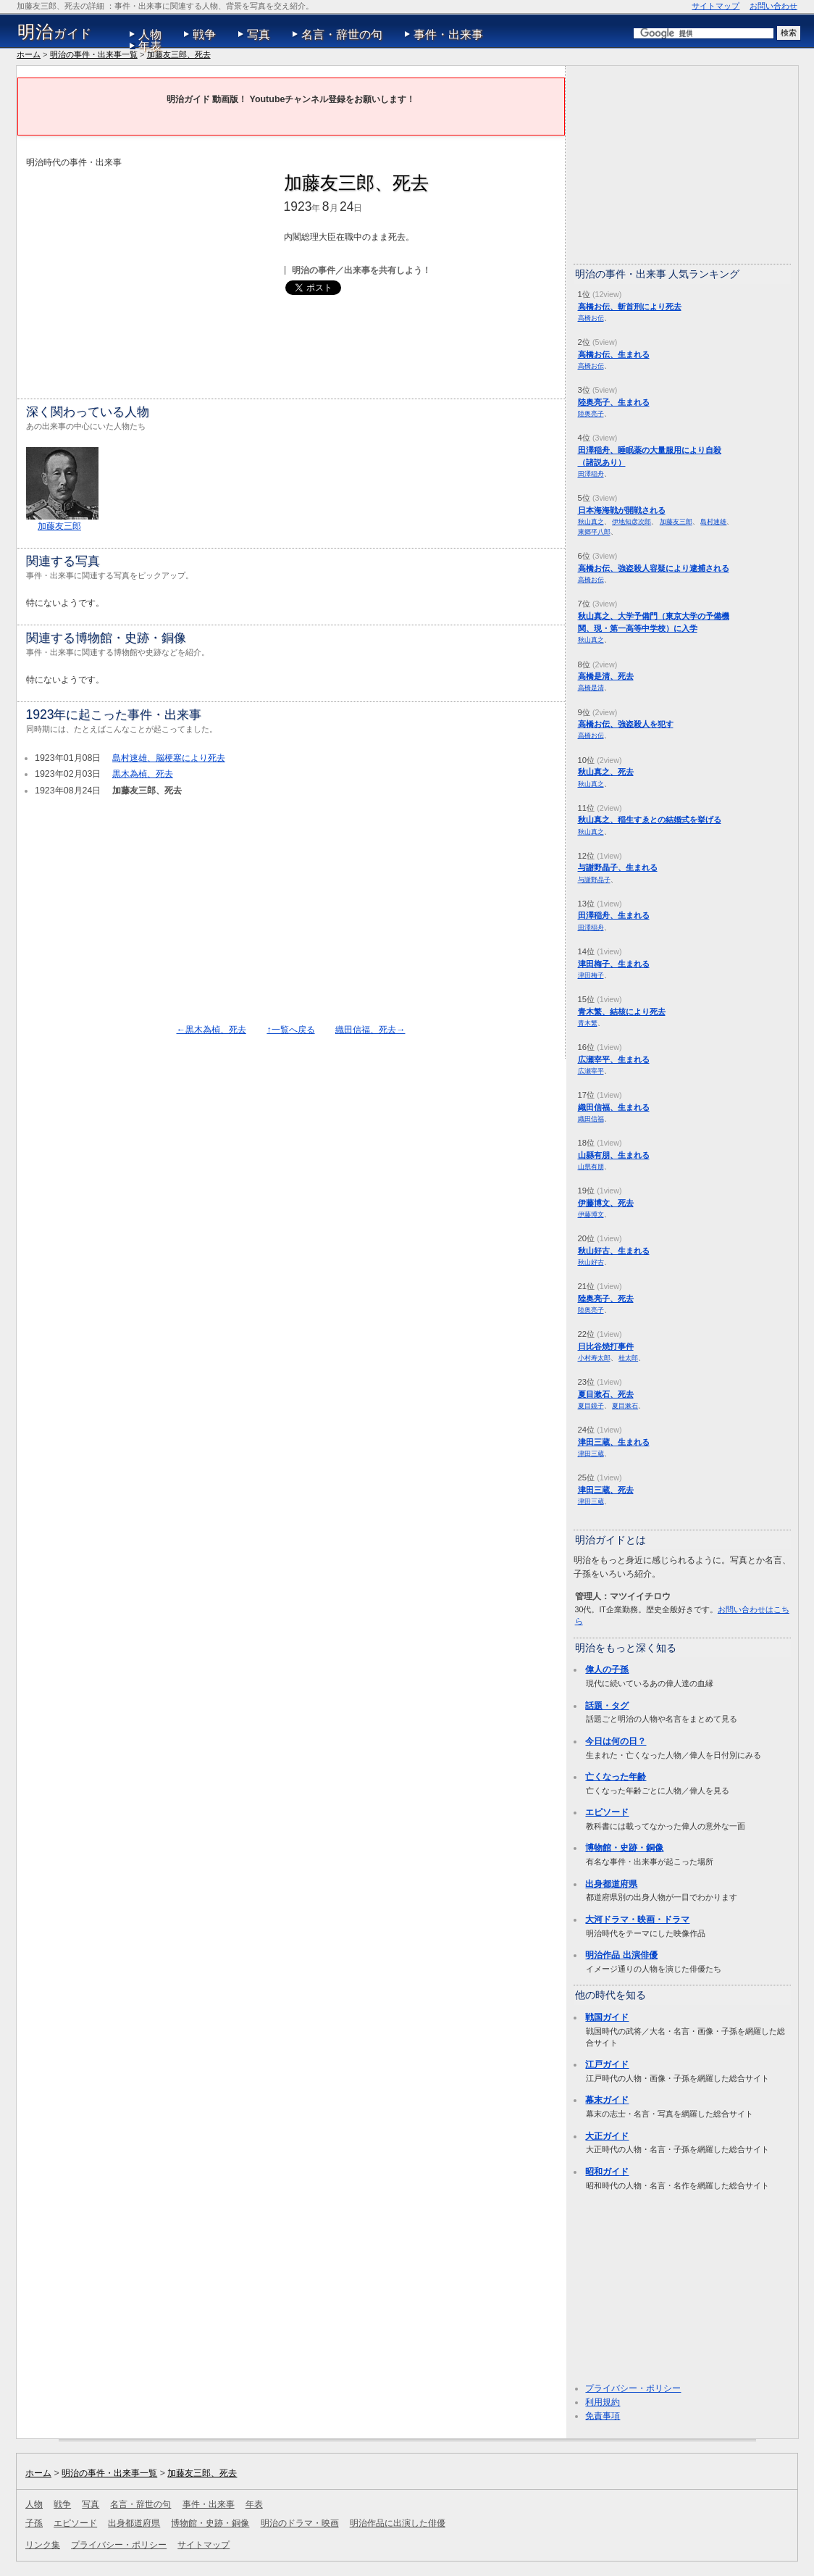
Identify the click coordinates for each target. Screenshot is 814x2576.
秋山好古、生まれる (614, 1250)
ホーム (29, 54)
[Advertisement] (147, 271)
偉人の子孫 (607, 1669)
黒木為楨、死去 (142, 774)
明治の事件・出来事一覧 (94, 54)
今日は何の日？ (615, 1741)
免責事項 (602, 2416)
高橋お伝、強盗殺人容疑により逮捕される (653, 568)
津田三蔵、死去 (606, 1489)
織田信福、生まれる (614, 1107)
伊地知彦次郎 (631, 521)
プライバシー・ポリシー (633, 2388)
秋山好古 (591, 1262)
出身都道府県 (611, 1884)
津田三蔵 (591, 1453)
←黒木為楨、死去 (211, 1030)
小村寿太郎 (594, 1358)
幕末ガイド (607, 2100)
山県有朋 (591, 1166)
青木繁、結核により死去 (622, 1011)
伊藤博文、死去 (606, 1203)
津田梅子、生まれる (614, 963)
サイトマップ (715, 5)
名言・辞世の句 (341, 34)
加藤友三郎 (59, 526)
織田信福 (591, 1118)
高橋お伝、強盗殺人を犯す (626, 724)
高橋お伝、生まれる (614, 354)
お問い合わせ (773, 5)
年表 (149, 46)
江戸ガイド (607, 2064)
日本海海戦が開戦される (622, 510)
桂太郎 (628, 1358)
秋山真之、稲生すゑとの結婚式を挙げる (649, 819)
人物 (149, 34)
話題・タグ (607, 1706)
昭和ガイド (607, 2172)
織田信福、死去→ (370, 1030)
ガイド (54, 32)
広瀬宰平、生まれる (614, 1059)
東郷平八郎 (594, 531)
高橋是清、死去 (606, 676)
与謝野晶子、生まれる (618, 867)
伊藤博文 (591, 1214)
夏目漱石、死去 (606, 1394)
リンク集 (42, 2545)
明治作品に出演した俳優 (397, 2523)
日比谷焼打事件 (606, 1346)
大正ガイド (607, 2136)
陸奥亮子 (591, 413)
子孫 (34, 2523)
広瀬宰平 (591, 1071)
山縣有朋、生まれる (614, 1155)
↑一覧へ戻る (290, 1030)
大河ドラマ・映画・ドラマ (637, 1919)
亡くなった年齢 (615, 1777)
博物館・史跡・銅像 (624, 1848)
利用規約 (602, 2402)
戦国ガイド (607, 2017)
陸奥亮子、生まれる (614, 402)
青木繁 (587, 1023)
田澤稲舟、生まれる (614, 915)
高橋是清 (591, 687)
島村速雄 (713, 521)
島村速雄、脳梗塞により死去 (168, 758)
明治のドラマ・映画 (300, 2523)
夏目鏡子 (591, 1405)
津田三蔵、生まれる (614, 1442)
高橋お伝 (591, 318)
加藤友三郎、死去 (179, 54)
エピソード (607, 1812)
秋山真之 (591, 521)
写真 (258, 34)
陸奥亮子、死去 (606, 1298)
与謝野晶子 (594, 879)
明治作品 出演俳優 (621, 1955)
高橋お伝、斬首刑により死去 (629, 306)
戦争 (204, 34)
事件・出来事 (448, 34)
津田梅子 (591, 975)
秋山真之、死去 (606, 771)
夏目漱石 (625, 1405)
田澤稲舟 (591, 474)
